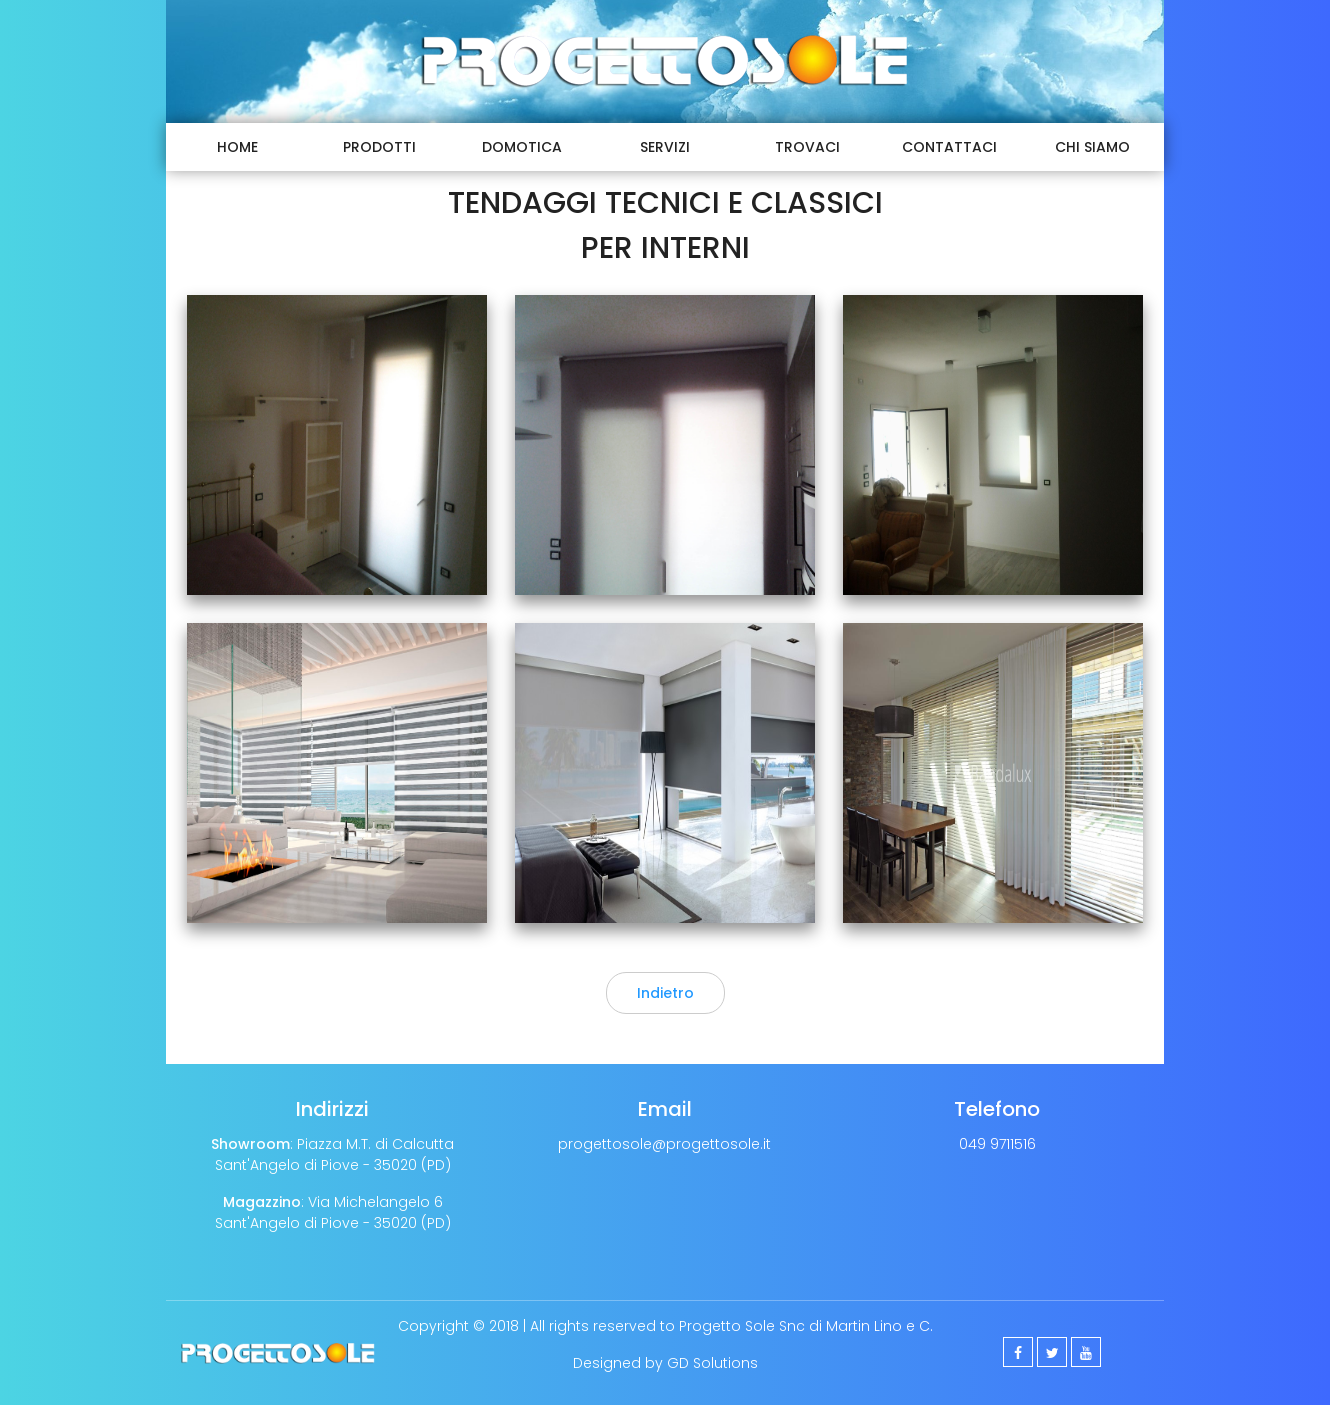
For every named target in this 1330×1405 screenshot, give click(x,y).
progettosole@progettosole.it (664, 1144)
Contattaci (949, 147)
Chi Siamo (1092, 147)
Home (237, 147)
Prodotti (379, 147)
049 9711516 (997, 1144)
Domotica (522, 147)
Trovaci (807, 147)
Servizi (665, 147)
